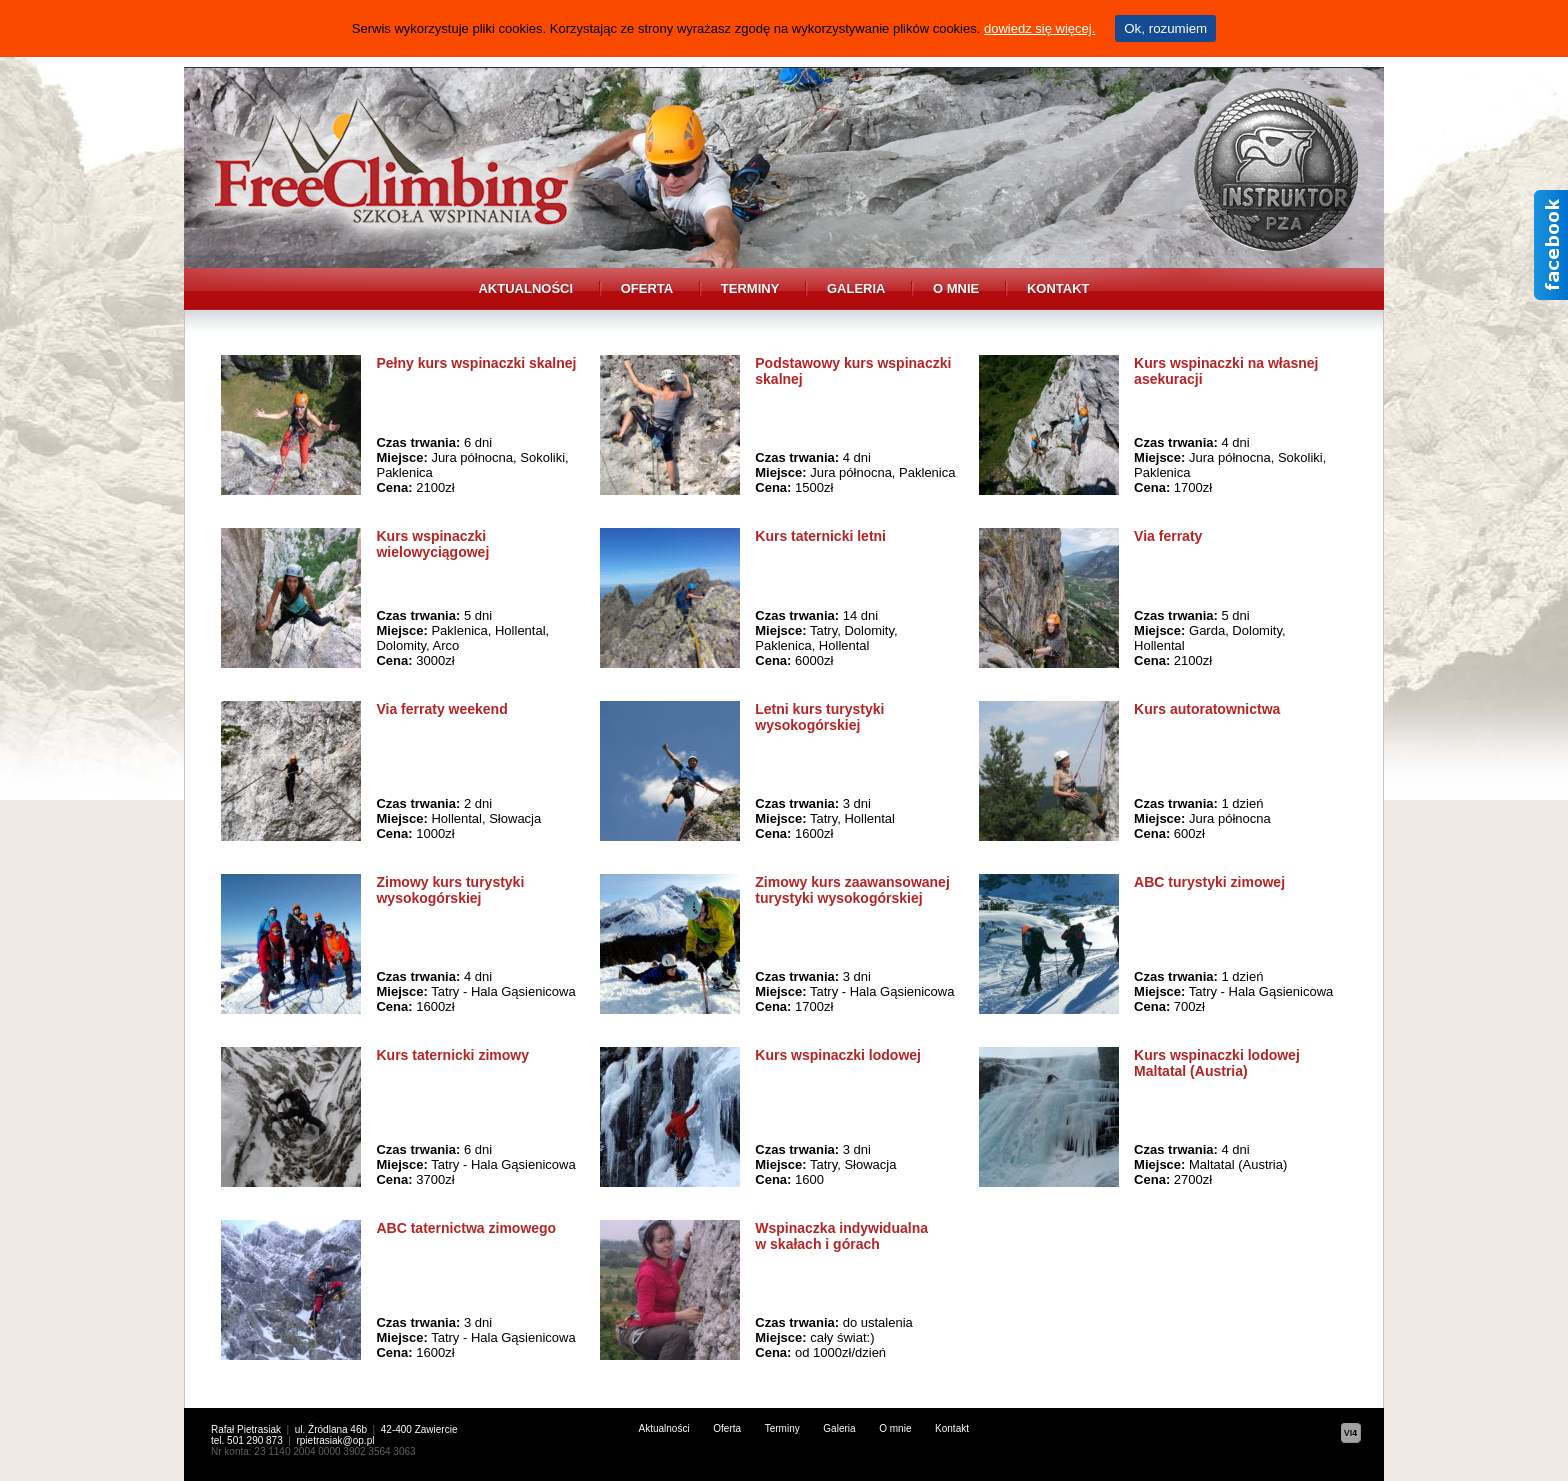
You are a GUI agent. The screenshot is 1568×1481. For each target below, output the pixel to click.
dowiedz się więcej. (1039, 28)
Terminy (750, 288)
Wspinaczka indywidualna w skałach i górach (841, 1236)
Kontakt (1058, 288)
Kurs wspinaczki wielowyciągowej (432, 544)
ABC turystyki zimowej (1209, 882)
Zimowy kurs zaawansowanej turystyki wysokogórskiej (852, 890)
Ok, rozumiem (1165, 28)
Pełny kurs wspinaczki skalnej (476, 363)
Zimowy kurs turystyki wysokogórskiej (450, 890)
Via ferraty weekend (441, 709)
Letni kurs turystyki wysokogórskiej (819, 717)
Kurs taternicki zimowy (452, 1055)
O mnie (956, 288)
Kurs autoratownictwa (1207, 709)
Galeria (856, 288)
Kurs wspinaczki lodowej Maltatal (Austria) (1217, 1063)
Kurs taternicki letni (820, 536)
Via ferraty (1168, 536)
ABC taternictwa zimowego (466, 1228)
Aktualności (525, 288)
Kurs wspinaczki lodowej (838, 1055)
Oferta (647, 288)
